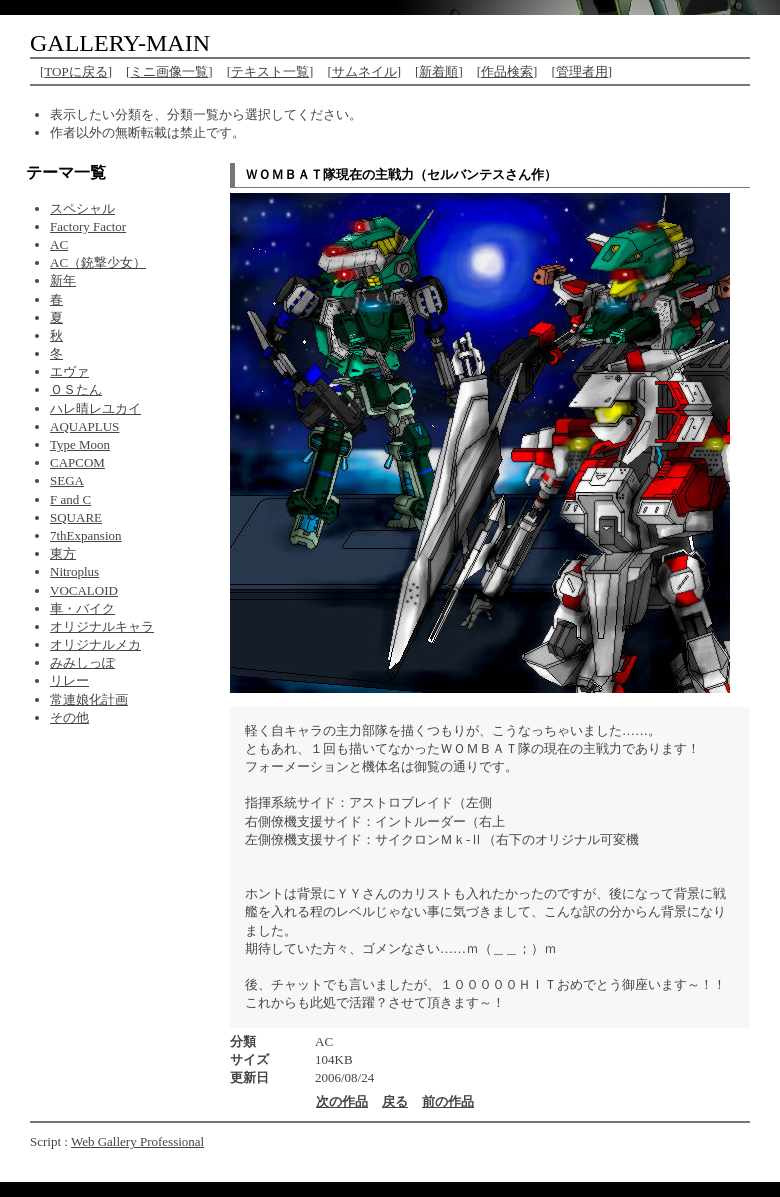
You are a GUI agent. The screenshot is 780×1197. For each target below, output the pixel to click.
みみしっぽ (82, 662)
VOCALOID (84, 590)
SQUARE (76, 517)
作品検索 (507, 71)
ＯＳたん (76, 389)
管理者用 (582, 71)
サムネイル (364, 71)
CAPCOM (77, 462)
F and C (70, 499)
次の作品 (342, 1101)
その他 (69, 717)
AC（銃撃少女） (98, 262)
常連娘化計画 (89, 699)
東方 (63, 553)
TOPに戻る (75, 71)
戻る (395, 1101)
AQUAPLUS (84, 426)
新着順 (438, 71)
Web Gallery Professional (137, 1141)
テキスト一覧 (270, 71)
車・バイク (82, 608)
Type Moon (80, 444)
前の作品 (448, 1101)
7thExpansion (86, 535)
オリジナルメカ (95, 644)
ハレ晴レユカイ (95, 408)
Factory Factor (88, 226)
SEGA (67, 480)
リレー (69, 680)
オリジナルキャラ (102, 626)
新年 (63, 280)
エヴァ (69, 371)
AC (59, 244)
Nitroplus (74, 571)
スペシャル (82, 208)
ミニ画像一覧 (169, 71)
